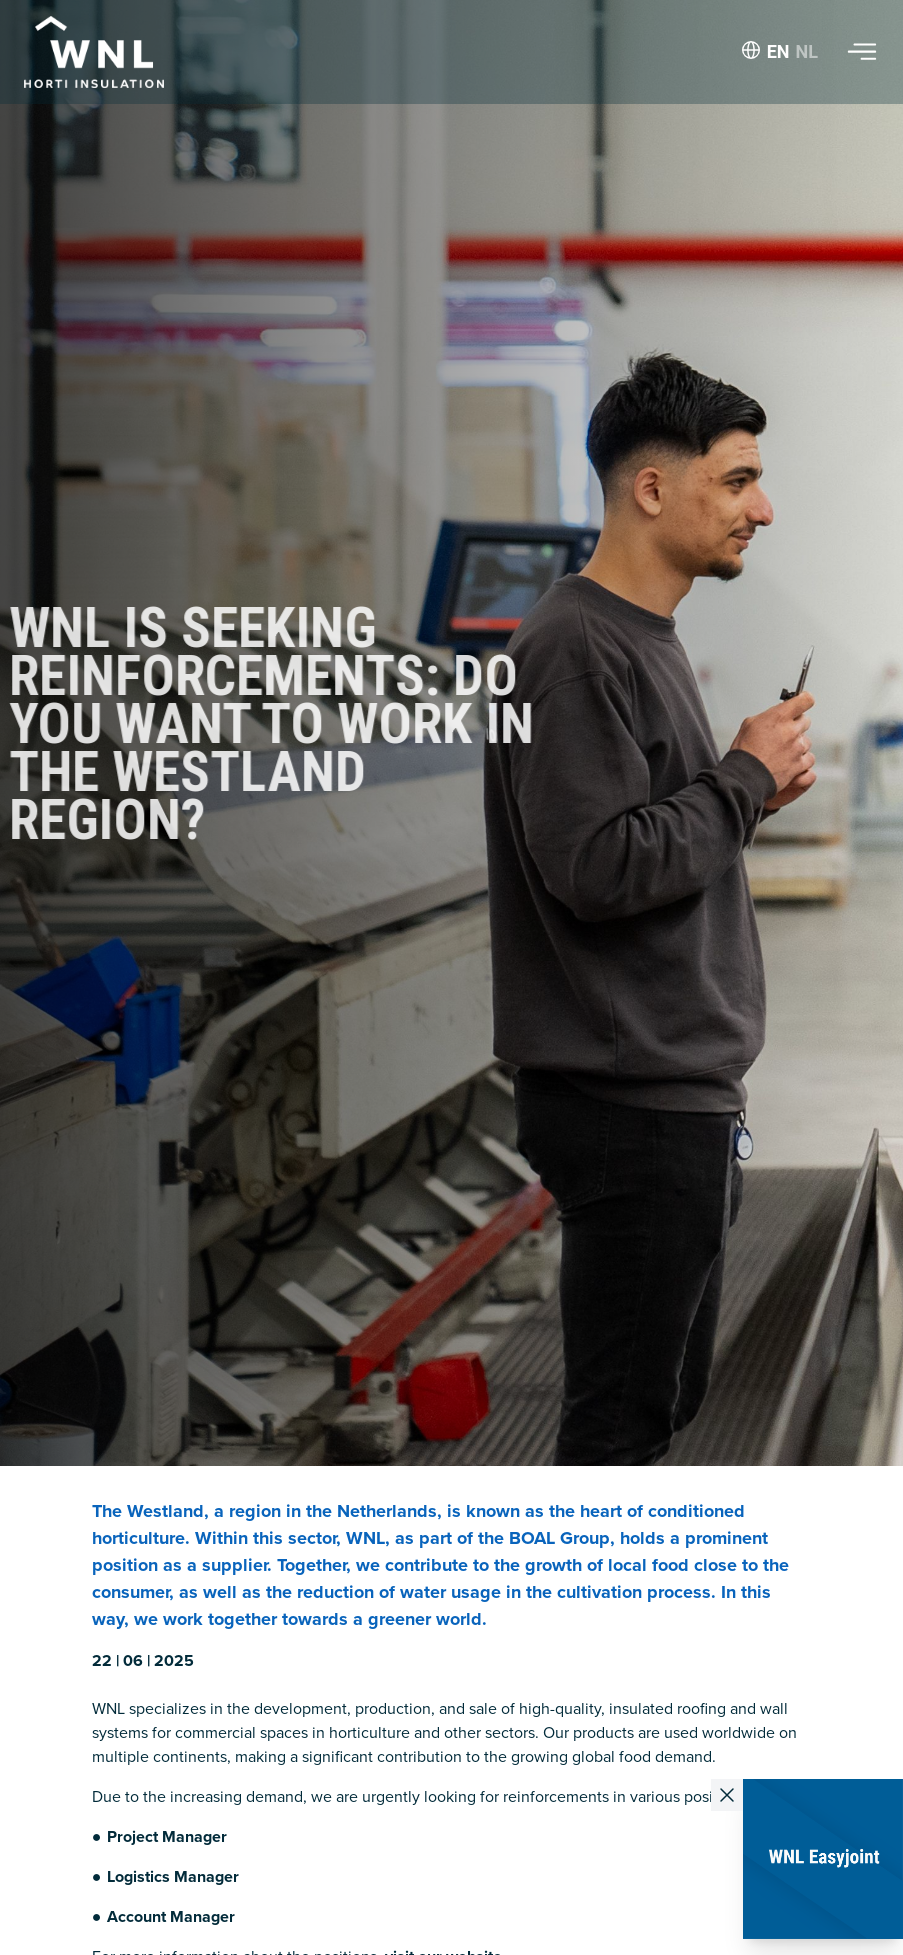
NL (807, 51)
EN (778, 51)
